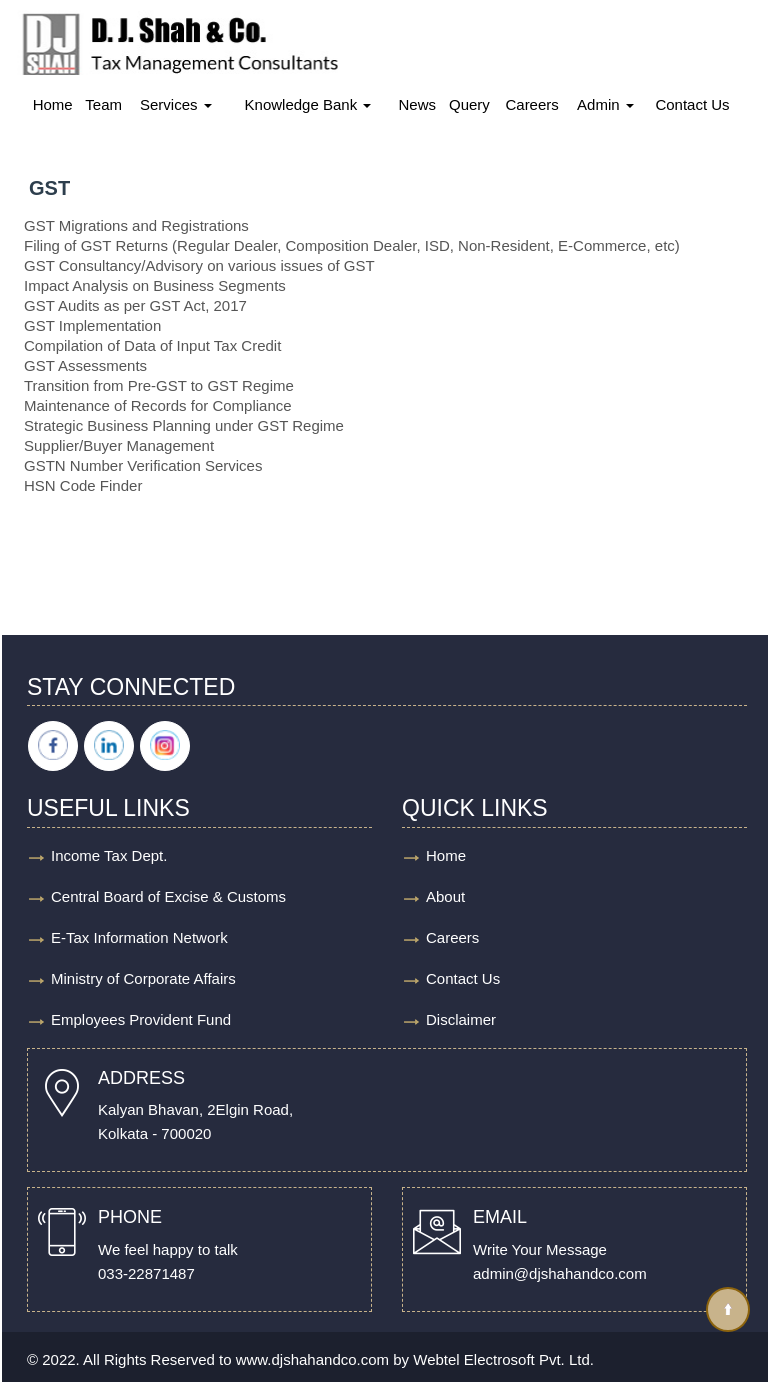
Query (469, 104)
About (445, 896)
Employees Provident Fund (141, 1019)
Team (103, 104)
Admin (605, 104)
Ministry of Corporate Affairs (143, 978)
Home (53, 104)
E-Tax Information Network (139, 937)
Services (176, 104)
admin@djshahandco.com (560, 1273)
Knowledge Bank (308, 104)
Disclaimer (461, 1019)
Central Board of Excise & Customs (168, 896)
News (418, 104)
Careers (531, 104)
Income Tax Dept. (109, 855)
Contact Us (692, 104)
